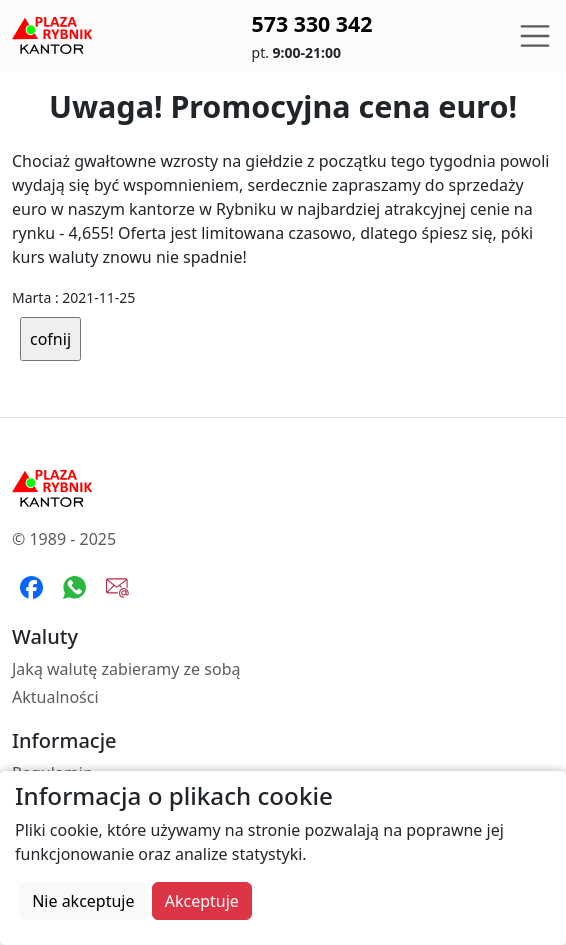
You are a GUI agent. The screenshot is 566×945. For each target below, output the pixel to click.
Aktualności (55, 697)
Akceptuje (202, 901)
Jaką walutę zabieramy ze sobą (126, 669)
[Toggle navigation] (535, 36)
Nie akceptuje (83, 901)
